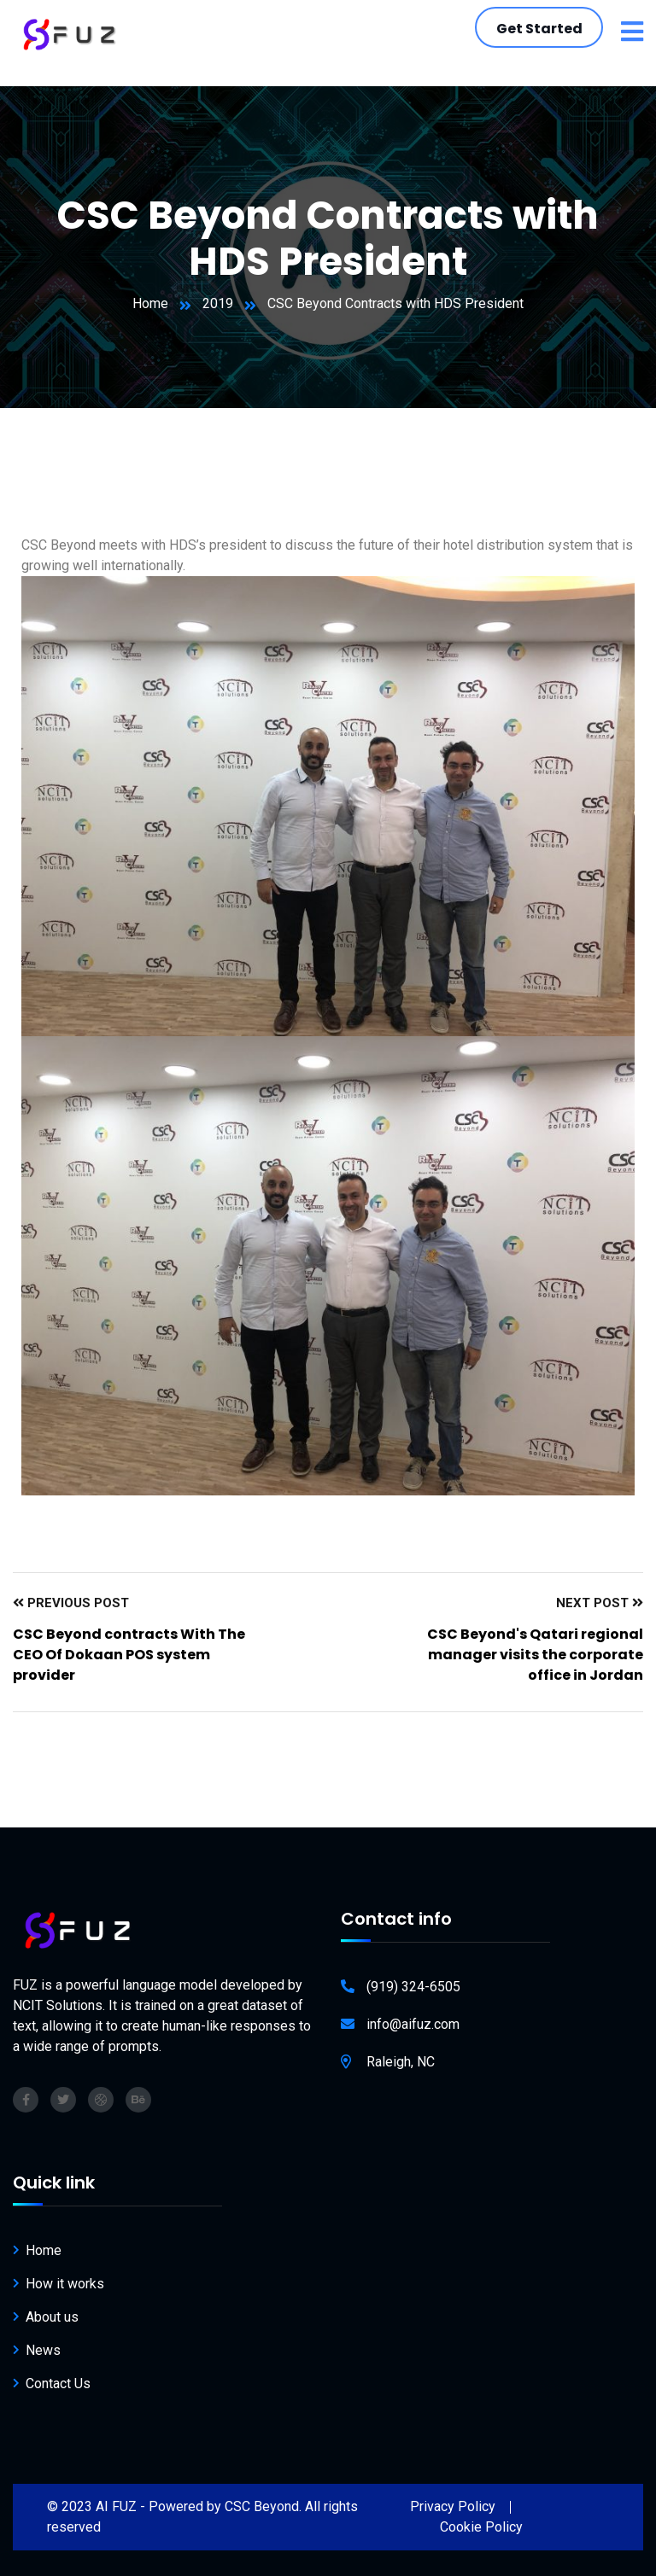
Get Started (539, 28)
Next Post (599, 1603)
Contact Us (58, 2383)
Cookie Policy (481, 2527)
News (43, 2350)
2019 (217, 303)
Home (150, 303)
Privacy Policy (452, 2506)
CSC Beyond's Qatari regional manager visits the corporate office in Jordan (535, 1654)
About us (52, 2317)
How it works (65, 2284)
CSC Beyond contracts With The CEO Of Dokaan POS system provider (129, 1654)
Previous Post (71, 1603)
